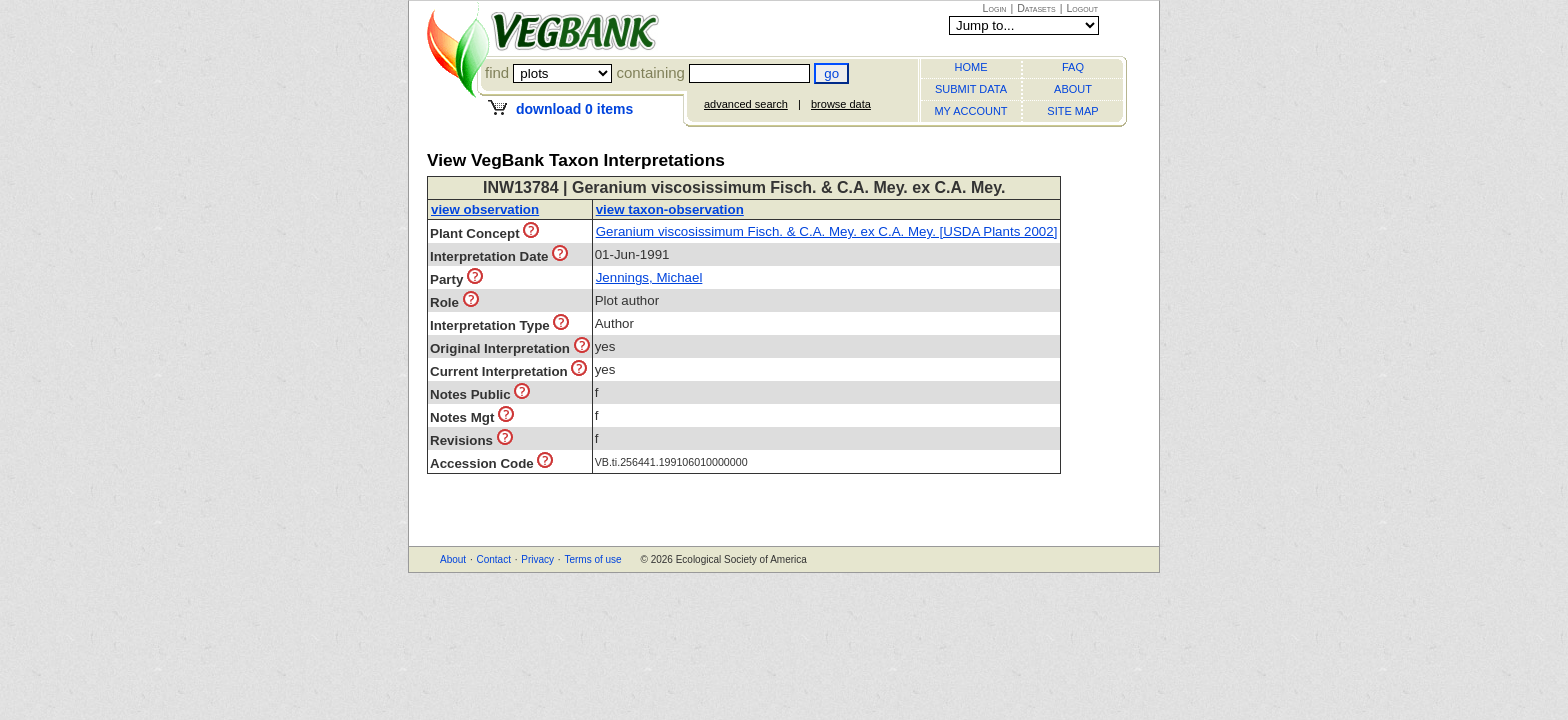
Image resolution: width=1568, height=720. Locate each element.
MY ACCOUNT (970, 111)
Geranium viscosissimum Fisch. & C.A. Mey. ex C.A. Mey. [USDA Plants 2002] (827, 231)
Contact (493, 559)
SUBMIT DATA (971, 89)
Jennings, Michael (649, 277)
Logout (1082, 8)
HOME (971, 67)
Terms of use (592, 559)
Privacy (537, 559)
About (453, 559)
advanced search (746, 104)
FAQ (1073, 67)
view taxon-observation (670, 209)
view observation (485, 209)
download (574, 109)
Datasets (1036, 8)
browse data (841, 104)
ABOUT (1073, 89)
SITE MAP (1072, 111)
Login (995, 8)
